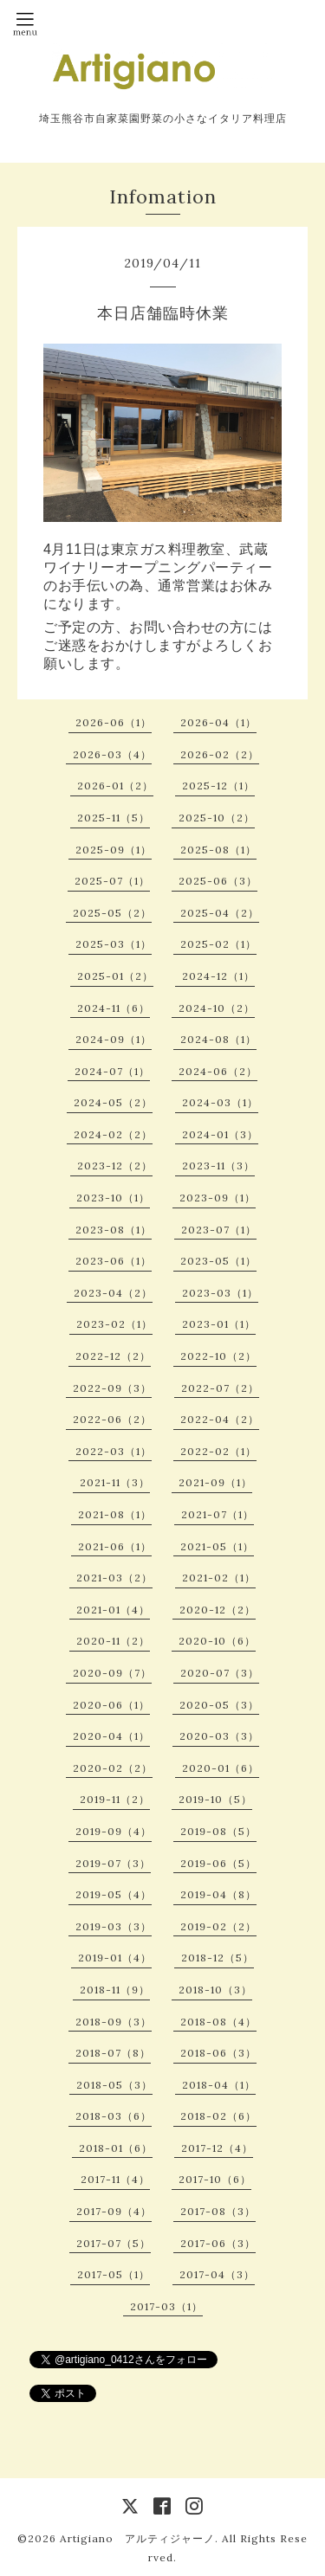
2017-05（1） (113, 2274)
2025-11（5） (113, 817)
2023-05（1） (218, 1260)
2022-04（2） (219, 1419)
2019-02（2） (218, 1926)
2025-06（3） (218, 880)
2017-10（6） (215, 2179)
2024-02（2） (113, 1134)
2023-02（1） (114, 1323)
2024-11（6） (113, 1007)
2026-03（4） (112, 754)
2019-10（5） (215, 1799)
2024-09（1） (113, 1039)
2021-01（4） (113, 1609)
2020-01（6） (220, 1767)
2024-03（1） (220, 1102)
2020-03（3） (219, 1735)
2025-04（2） (219, 912)
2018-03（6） (113, 2115)
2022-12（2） (113, 1355)
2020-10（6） (217, 1640)
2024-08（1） (218, 1039)
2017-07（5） (113, 2243)
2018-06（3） (218, 2052)
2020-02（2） (113, 1767)
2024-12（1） (218, 975)
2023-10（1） (113, 1197)
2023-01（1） (219, 1323)
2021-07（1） (217, 1514)
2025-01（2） (115, 975)
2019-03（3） (113, 1926)
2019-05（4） (113, 1894)
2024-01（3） (220, 1134)
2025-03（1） (113, 943)
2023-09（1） (217, 1197)
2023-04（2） (113, 1292)
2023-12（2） (115, 1165)
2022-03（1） (113, 1451)
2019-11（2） (115, 1799)
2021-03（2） (114, 1577)
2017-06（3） (218, 2243)
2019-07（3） (113, 1863)
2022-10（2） (218, 1355)
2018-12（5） (217, 1957)
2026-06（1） (113, 722)
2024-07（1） (112, 1071)
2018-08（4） (218, 2021)
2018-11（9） (115, 1989)
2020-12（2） (217, 1609)
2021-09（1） (215, 1482)
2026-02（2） (219, 754)
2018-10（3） (215, 1989)
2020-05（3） (219, 1704)
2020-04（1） (111, 1735)
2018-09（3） (113, 2021)
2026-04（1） (218, 722)
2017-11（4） (115, 2179)
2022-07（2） (220, 1387)
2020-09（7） (112, 1672)
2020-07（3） (219, 1672)
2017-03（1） (166, 2306)
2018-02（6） (218, 2115)
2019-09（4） (113, 1831)
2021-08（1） (115, 1514)
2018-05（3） (114, 2084)
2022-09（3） (112, 1387)
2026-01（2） (115, 785)
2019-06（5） (218, 1863)
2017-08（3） (218, 2211)
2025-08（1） (218, 849)
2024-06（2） (218, 1071)
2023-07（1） (219, 1229)
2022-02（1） (218, 1451)
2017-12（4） (217, 2147)
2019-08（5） (218, 1831)
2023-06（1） (113, 1260)
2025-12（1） (218, 785)
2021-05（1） (217, 1546)
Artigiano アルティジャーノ (137, 2538)
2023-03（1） (220, 1292)
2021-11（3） (115, 1482)
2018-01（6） (116, 2147)
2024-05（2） (113, 1102)
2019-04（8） (218, 1894)
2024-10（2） (217, 1007)
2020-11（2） (113, 1640)
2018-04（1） (219, 2084)
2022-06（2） (112, 1419)
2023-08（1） (113, 1229)
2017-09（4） (114, 2211)
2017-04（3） (217, 2274)
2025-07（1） (112, 880)
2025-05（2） (112, 912)
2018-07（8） (113, 2052)
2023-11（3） (218, 1165)
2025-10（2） (217, 817)
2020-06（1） (111, 1704)
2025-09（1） (113, 849)
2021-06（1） (115, 1546)
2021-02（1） (219, 1577)
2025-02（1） (218, 943)
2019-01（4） (115, 1957)
